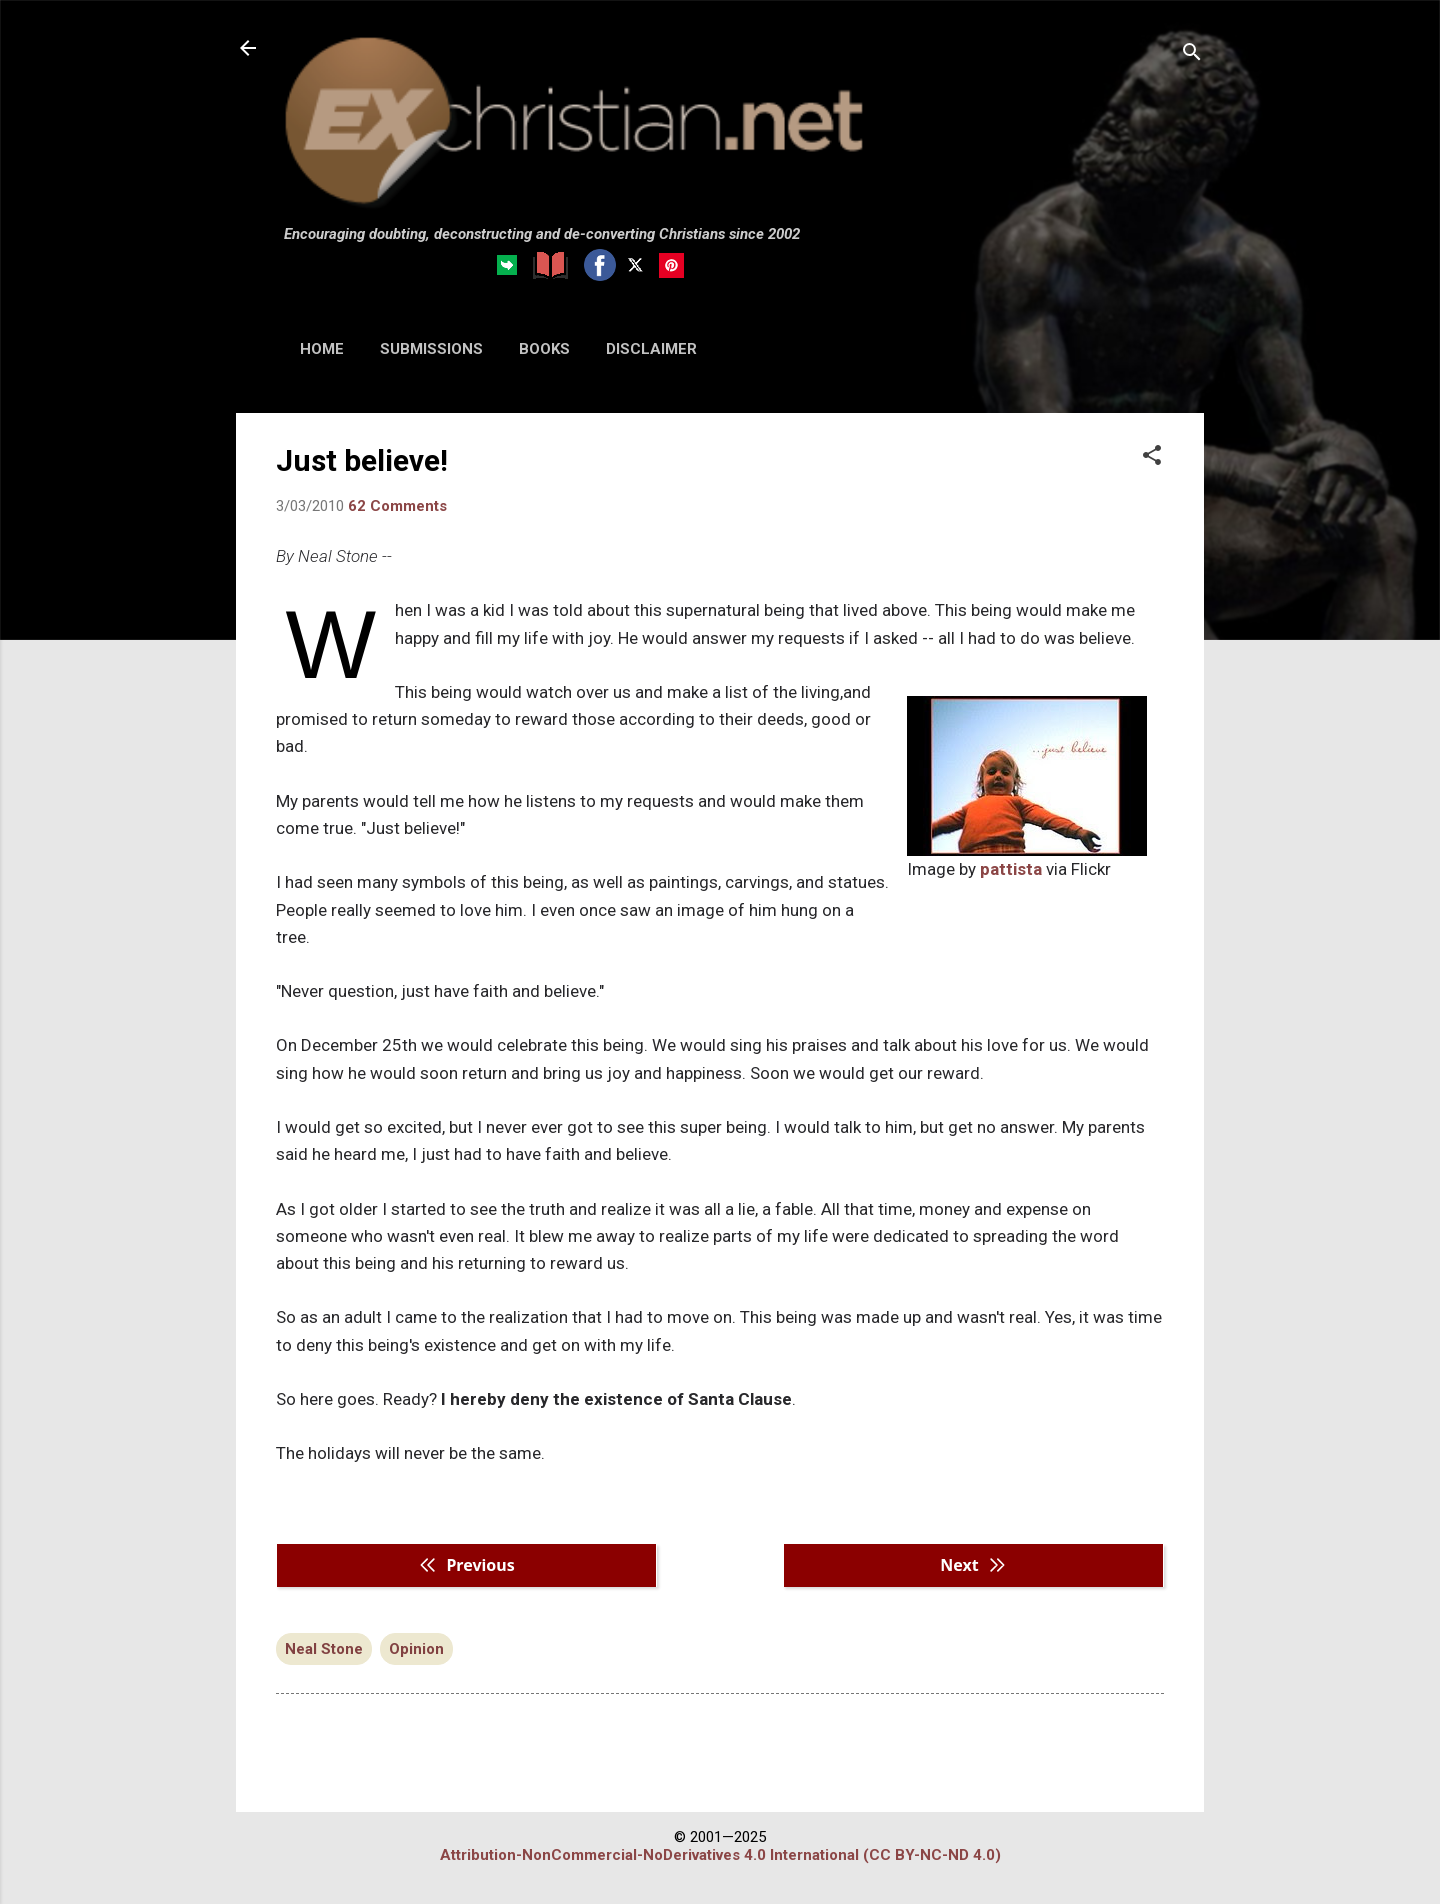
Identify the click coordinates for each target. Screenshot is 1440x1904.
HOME (322, 349)
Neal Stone (324, 1649)
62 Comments (397, 506)
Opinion (416, 1649)
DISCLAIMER (651, 349)
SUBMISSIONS (431, 349)
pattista (1011, 869)
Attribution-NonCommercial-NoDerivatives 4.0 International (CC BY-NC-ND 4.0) (720, 1855)
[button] (1152, 457)
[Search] (1192, 54)
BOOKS (544, 349)
